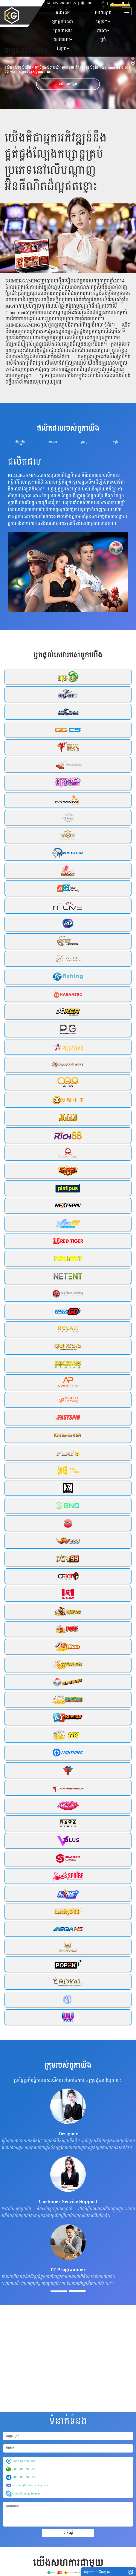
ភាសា (103, 30)
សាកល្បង (103, 12)
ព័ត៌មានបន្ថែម (68, 84)
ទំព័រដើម (63, 12)
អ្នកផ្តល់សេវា (62, 21)
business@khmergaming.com (27, 2485)
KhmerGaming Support (23, 2494)
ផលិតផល (62, 39)
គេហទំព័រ (52, 442)
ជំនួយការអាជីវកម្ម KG (109, 2572)
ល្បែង (63, 48)
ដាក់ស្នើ (68, 2533)
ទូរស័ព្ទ (83, 442)
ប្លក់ (103, 39)
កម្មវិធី (116, 442)
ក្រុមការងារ (62, 30)
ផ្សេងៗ (103, 21)
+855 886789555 (61, 3)
